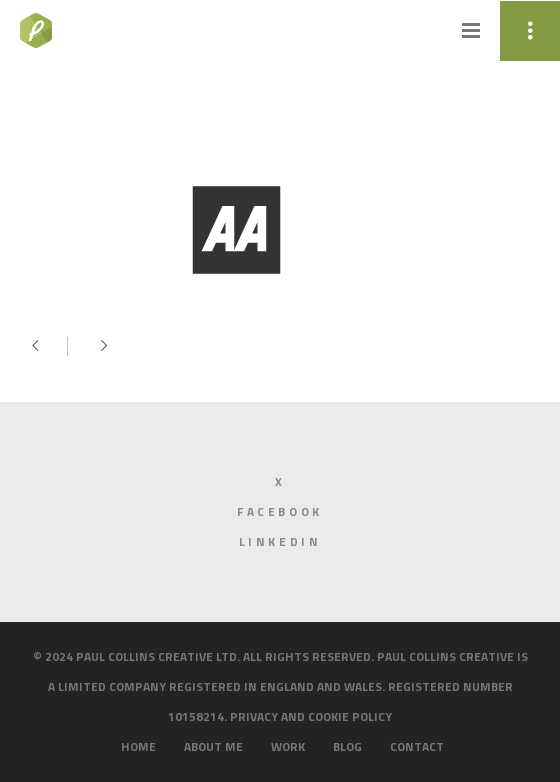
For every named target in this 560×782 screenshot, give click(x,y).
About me (213, 746)
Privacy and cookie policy (311, 716)
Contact (417, 746)
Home (138, 746)
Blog (347, 746)
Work (288, 746)
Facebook (280, 511)
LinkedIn (280, 541)
